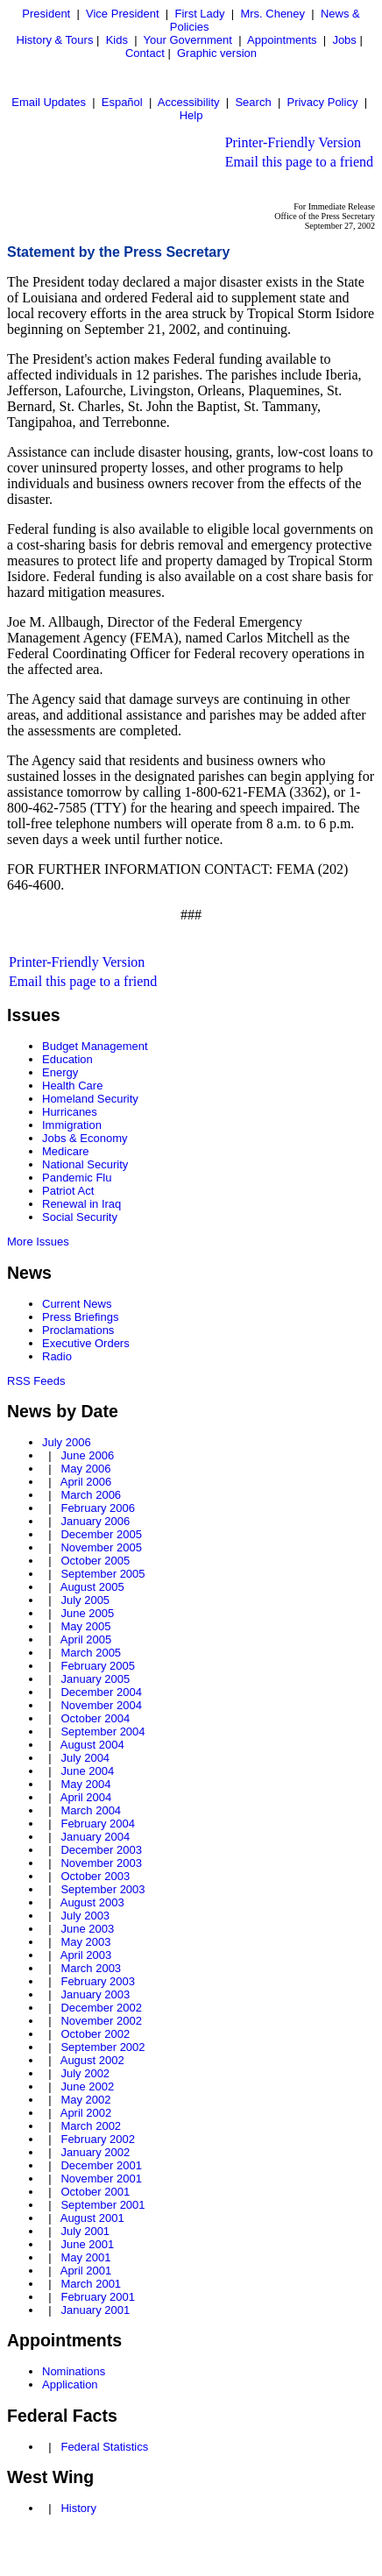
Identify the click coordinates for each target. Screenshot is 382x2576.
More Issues (38, 1241)
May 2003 (85, 1941)
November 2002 (101, 2020)
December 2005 (101, 1534)
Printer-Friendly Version (293, 142)
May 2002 (85, 2099)
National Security (85, 1164)
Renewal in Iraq (81, 1203)
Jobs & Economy (85, 1138)
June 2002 (87, 2086)
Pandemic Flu (76, 1177)
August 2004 (92, 1744)
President (46, 13)
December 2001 (101, 2165)
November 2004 (101, 1705)
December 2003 (101, 1849)
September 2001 (102, 2204)
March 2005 (90, 1652)
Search (253, 102)
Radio (57, 1356)
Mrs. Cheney (272, 13)
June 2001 (87, 2244)
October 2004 (95, 1718)
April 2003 (86, 1955)
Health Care (72, 1085)
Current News (76, 1303)
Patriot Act (68, 1190)
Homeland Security (90, 1098)
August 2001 (92, 2218)
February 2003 (97, 1981)
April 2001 (86, 2270)
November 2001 (101, 2178)
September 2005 (102, 1573)
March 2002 (90, 2125)
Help (191, 115)
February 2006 (97, 1508)
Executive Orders (86, 1343)
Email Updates (48, 102)
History (78, 2508)
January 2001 (95, 2310)
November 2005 (101, 1547)
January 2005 (95, 1678)
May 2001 (85, 2257)
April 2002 (86, 2112)
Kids (117, 39)
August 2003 (92, 1902)
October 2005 (95, 1560)
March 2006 (90, 1494)
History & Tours (55, 39)
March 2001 (90, 2283)
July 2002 (85, 2073)
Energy (60, 1072)
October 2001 (95, 2191)
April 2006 (86, 1481)
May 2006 (85, 1468)
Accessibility (189, 102)
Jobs (344, 39)
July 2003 (85, 1915)
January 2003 (95, 1994)
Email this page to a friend (299, 161)
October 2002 (95, 2033)
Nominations (73, 2371)
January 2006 (95, 1521)
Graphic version (217, 53)
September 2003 (102, 1889)
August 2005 (92, 1586)
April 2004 (86, 1797)
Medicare (65, 1151)
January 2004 (95, 1836)
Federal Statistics (104, 2446)
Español (122, 102)
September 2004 (102, 1731)
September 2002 (102, 2047)
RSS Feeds (36, 1380)
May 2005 (85, 1626)
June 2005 (87, 1613)
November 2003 (101, 1863)
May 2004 (85, 1784)
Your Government (188, 39)
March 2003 (90, 1968)
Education (67, 1059)
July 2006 (66, 1442)
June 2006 (87, 1455)
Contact (145, 53)
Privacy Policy (321, 102)
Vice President (122, 13)
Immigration (72, 1125)
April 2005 (86, 1639)
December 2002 (101, 2007)
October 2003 (95, 1876)
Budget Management (95, 1046)
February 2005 (97, 1665)
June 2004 (87, 1771)
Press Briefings (80, 1316)
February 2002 (97, 2139)
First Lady (199, 13)
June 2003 (87, 1928)
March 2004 (90, 1810)
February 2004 (97, 1823)
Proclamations (78, 1330)
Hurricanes (69, 1111)
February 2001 (97, 2296)
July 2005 (85, 1600)
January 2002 (95, 2152)
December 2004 (101, 1692)
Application (70, 2384)
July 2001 (85, 2231)
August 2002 (92, 2060)
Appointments (282, 39)
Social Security (79, 1217)
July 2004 (85, 1757)
